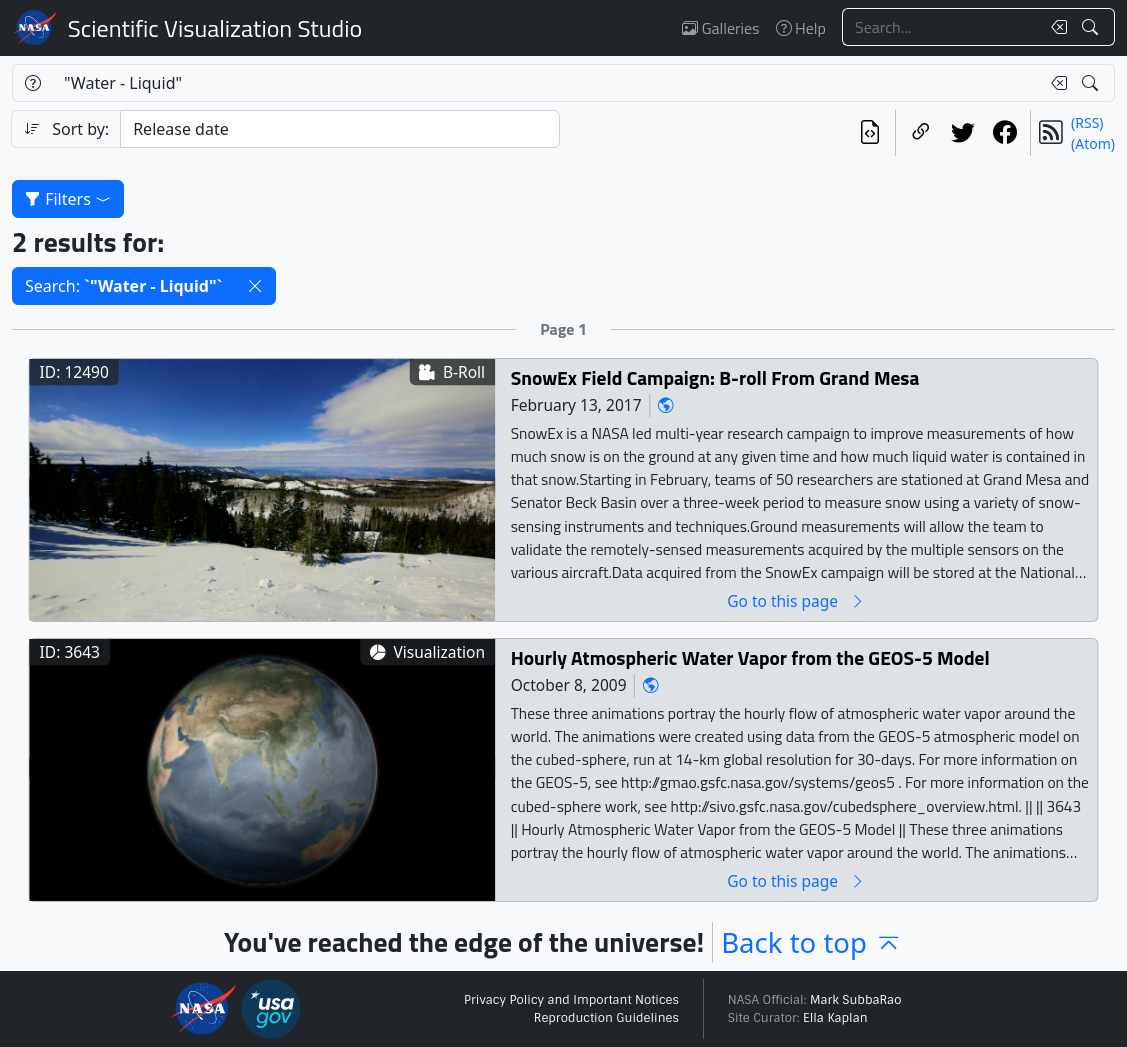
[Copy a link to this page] (921, 133)
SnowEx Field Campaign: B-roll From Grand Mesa (715, 378)
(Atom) (1093, 143)
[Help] (32, 83)
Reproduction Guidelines (606, 1018)
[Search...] (941, 27)
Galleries (720, 28)
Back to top (812, 942)
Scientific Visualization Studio (215, 28)
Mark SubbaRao (856, 1000)
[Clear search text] (1055, 27)
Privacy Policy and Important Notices (571, 1000)
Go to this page (796, 601)
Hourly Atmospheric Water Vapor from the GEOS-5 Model (750, 658)
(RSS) (1087, 122)
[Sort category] (339, 129)
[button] (255, 286)
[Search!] (1092, 27)
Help (801, 28)
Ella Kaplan (835, 1018)
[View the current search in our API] (870, 133)
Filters (68, 199)
